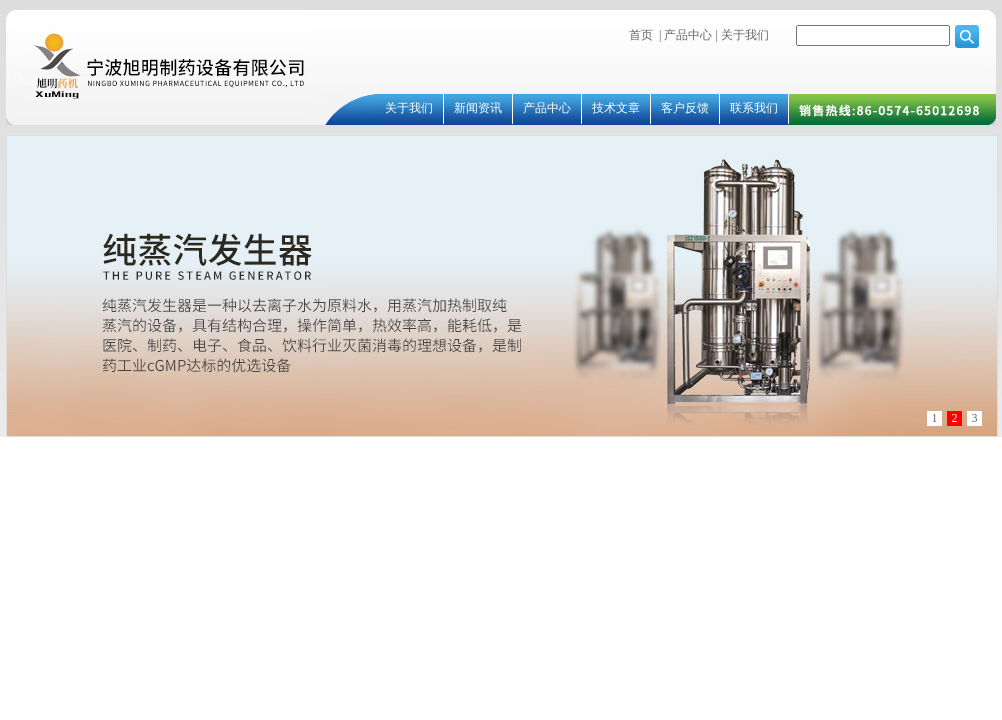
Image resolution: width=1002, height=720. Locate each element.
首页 (641, 35)
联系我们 (754, 108)
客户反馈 (685, 108)
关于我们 (743, 35)
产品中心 (688, 35)
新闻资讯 (478, 108)
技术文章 (616, 108)
